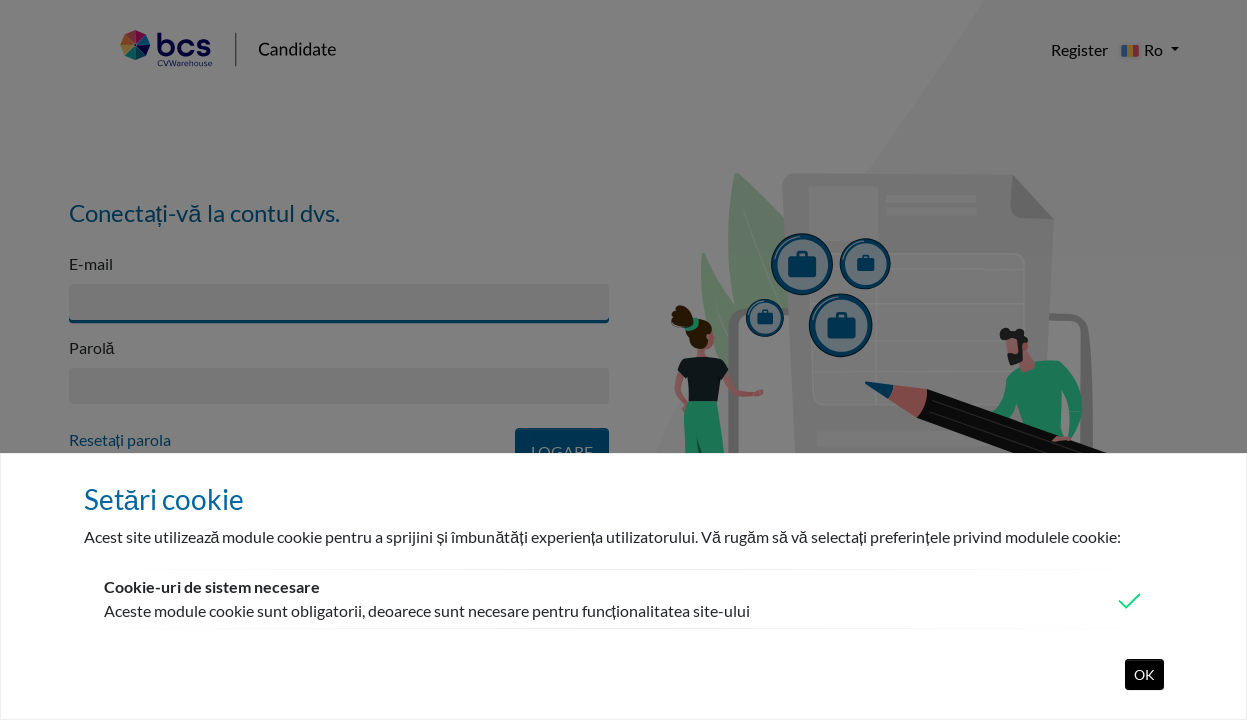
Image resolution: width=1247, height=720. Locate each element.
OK (1144, 674)
